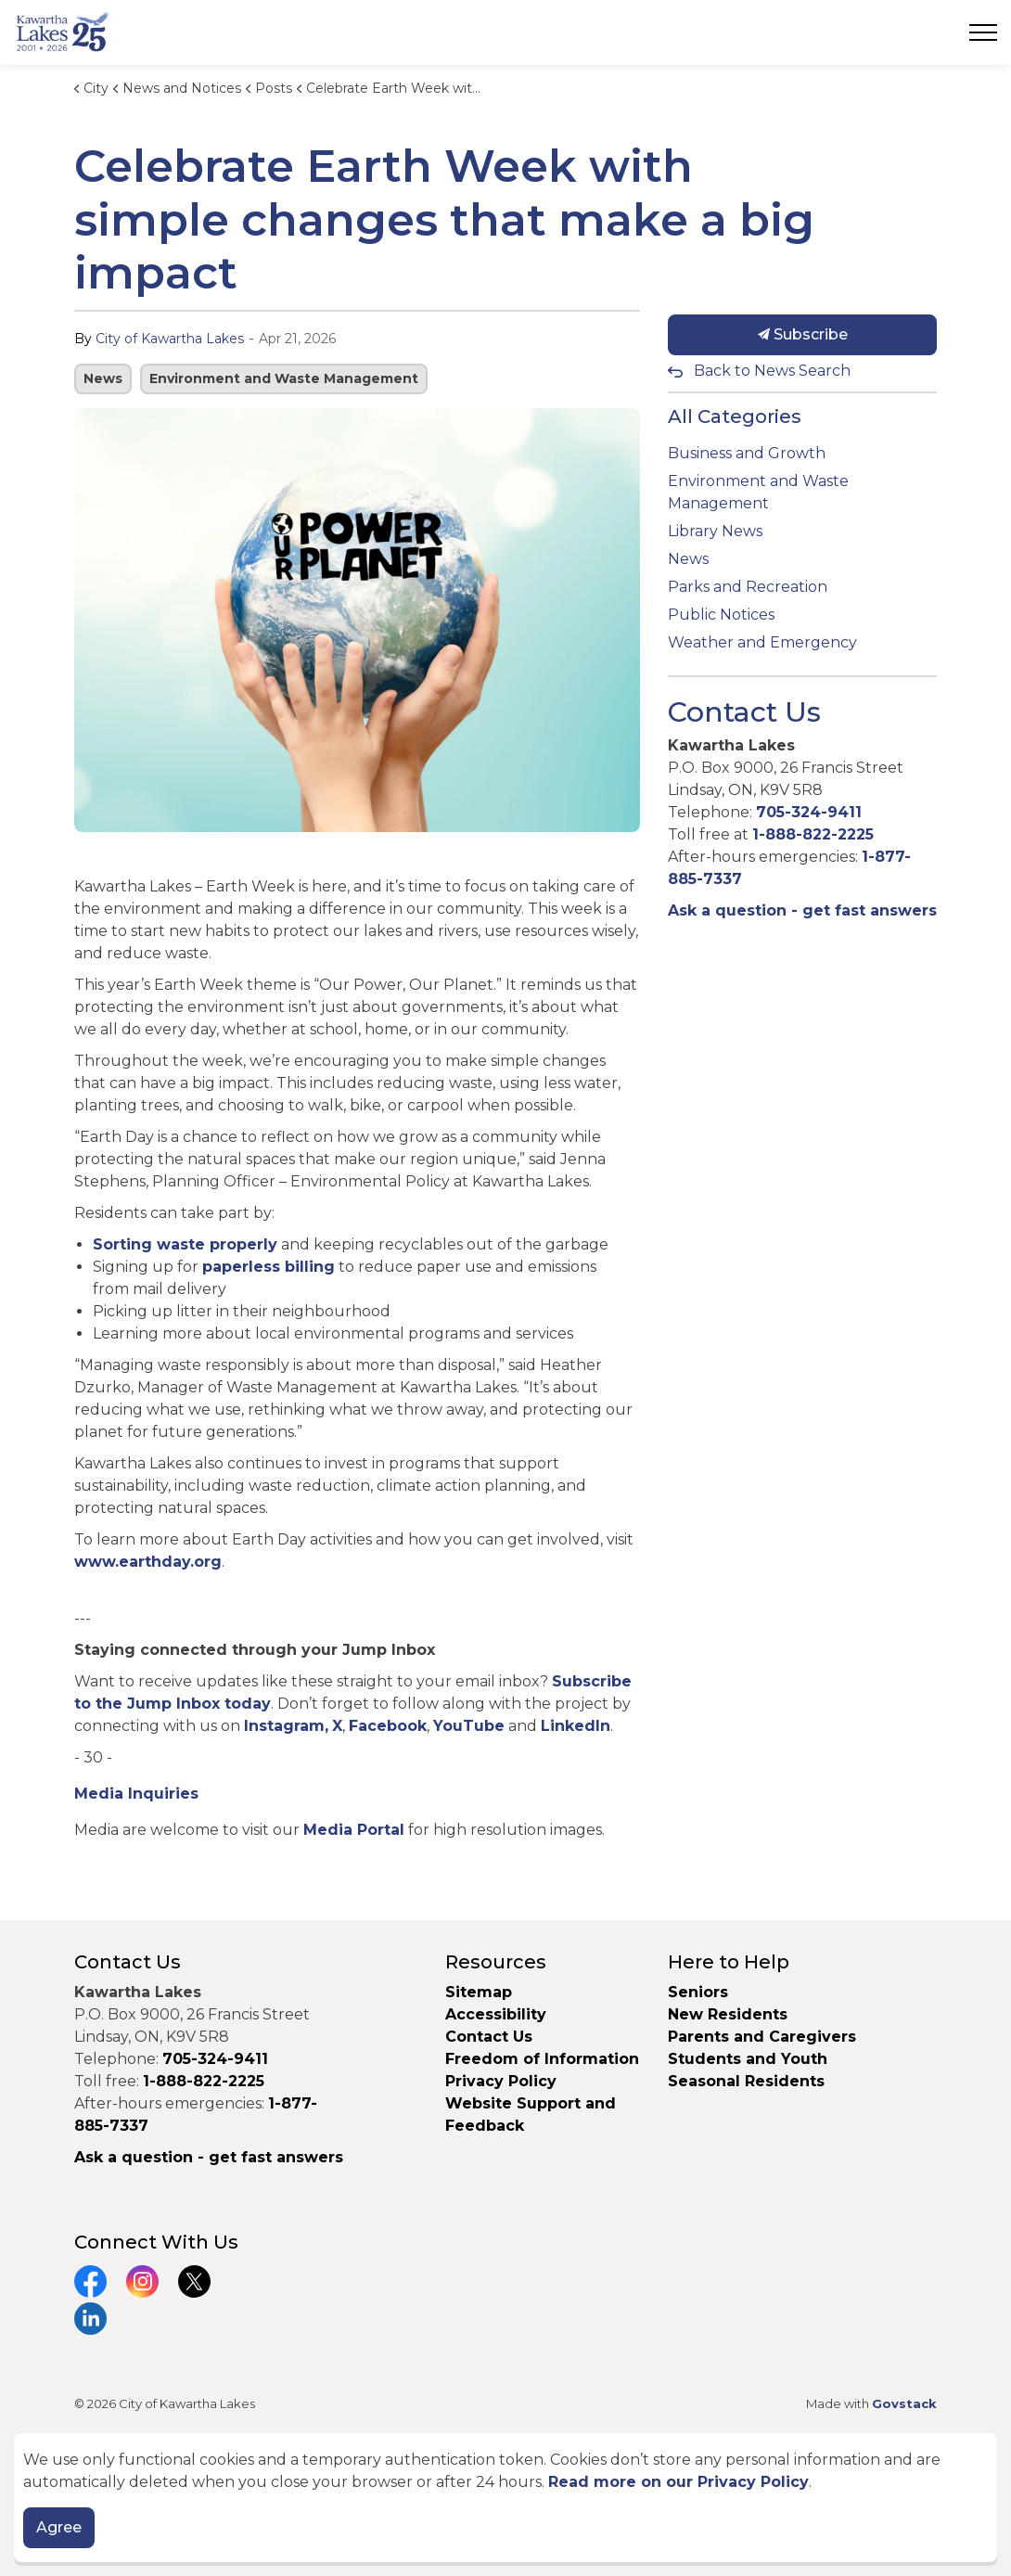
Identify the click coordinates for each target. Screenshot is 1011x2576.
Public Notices (721, 614)
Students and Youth (747, 2059)
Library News (715, 531)
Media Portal (353, 1830)
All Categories (734, 416)
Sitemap (478, 1992)
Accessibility (495, 2014)
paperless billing (268, 1266)
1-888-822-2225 (813, 834)
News (102, 378)
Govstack (904, 2403)
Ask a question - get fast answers (802, 910)
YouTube (469, 1726)
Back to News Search (772, 370)
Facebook (388, 1726)
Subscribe (802, 334)
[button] (357, 620)
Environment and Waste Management (283, 378)
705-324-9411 (809, 812)
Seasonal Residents (748, 2081)
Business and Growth (746, 453)
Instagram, (286, 1726)
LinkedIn (575, 1726)
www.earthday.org (148, 1561)
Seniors (698, 1992)
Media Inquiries (136, 1793)
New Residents (727, 2014)
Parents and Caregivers (762, 2036)
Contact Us (488, 2036)
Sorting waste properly (185, 1244)
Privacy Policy (501, 2081)
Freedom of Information (542, 2059)
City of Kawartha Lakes (170, 338)
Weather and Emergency (762, 642)
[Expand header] (983, 32)
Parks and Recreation (747, 587)
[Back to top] (505, 2481)
